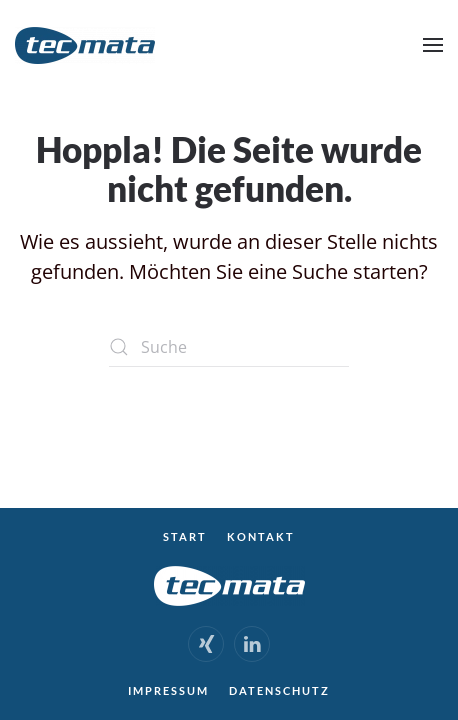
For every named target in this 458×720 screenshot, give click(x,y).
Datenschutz (279, 690)
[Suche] (229, 347)
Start (185, 536)
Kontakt (261, 536)
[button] (433, 45)
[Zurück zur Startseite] (85, 45)
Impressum (168, 690)
